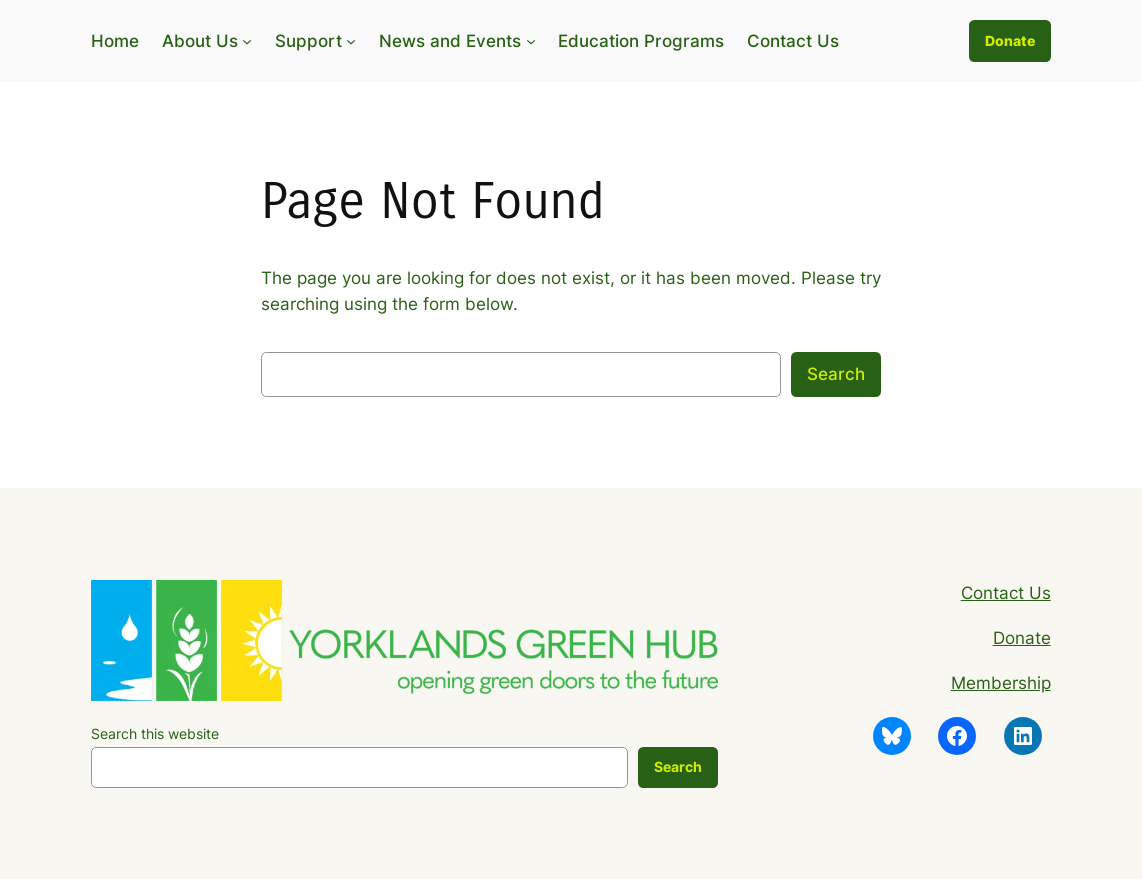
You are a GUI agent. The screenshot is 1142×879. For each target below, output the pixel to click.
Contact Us (1006, 593)
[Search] (678, 768)
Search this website (155, 733)
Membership (1001, 683)
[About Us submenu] (247, 41)
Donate (1010, 40)
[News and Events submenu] (531, 41)
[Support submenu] (351, 41)
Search (836, 374)
